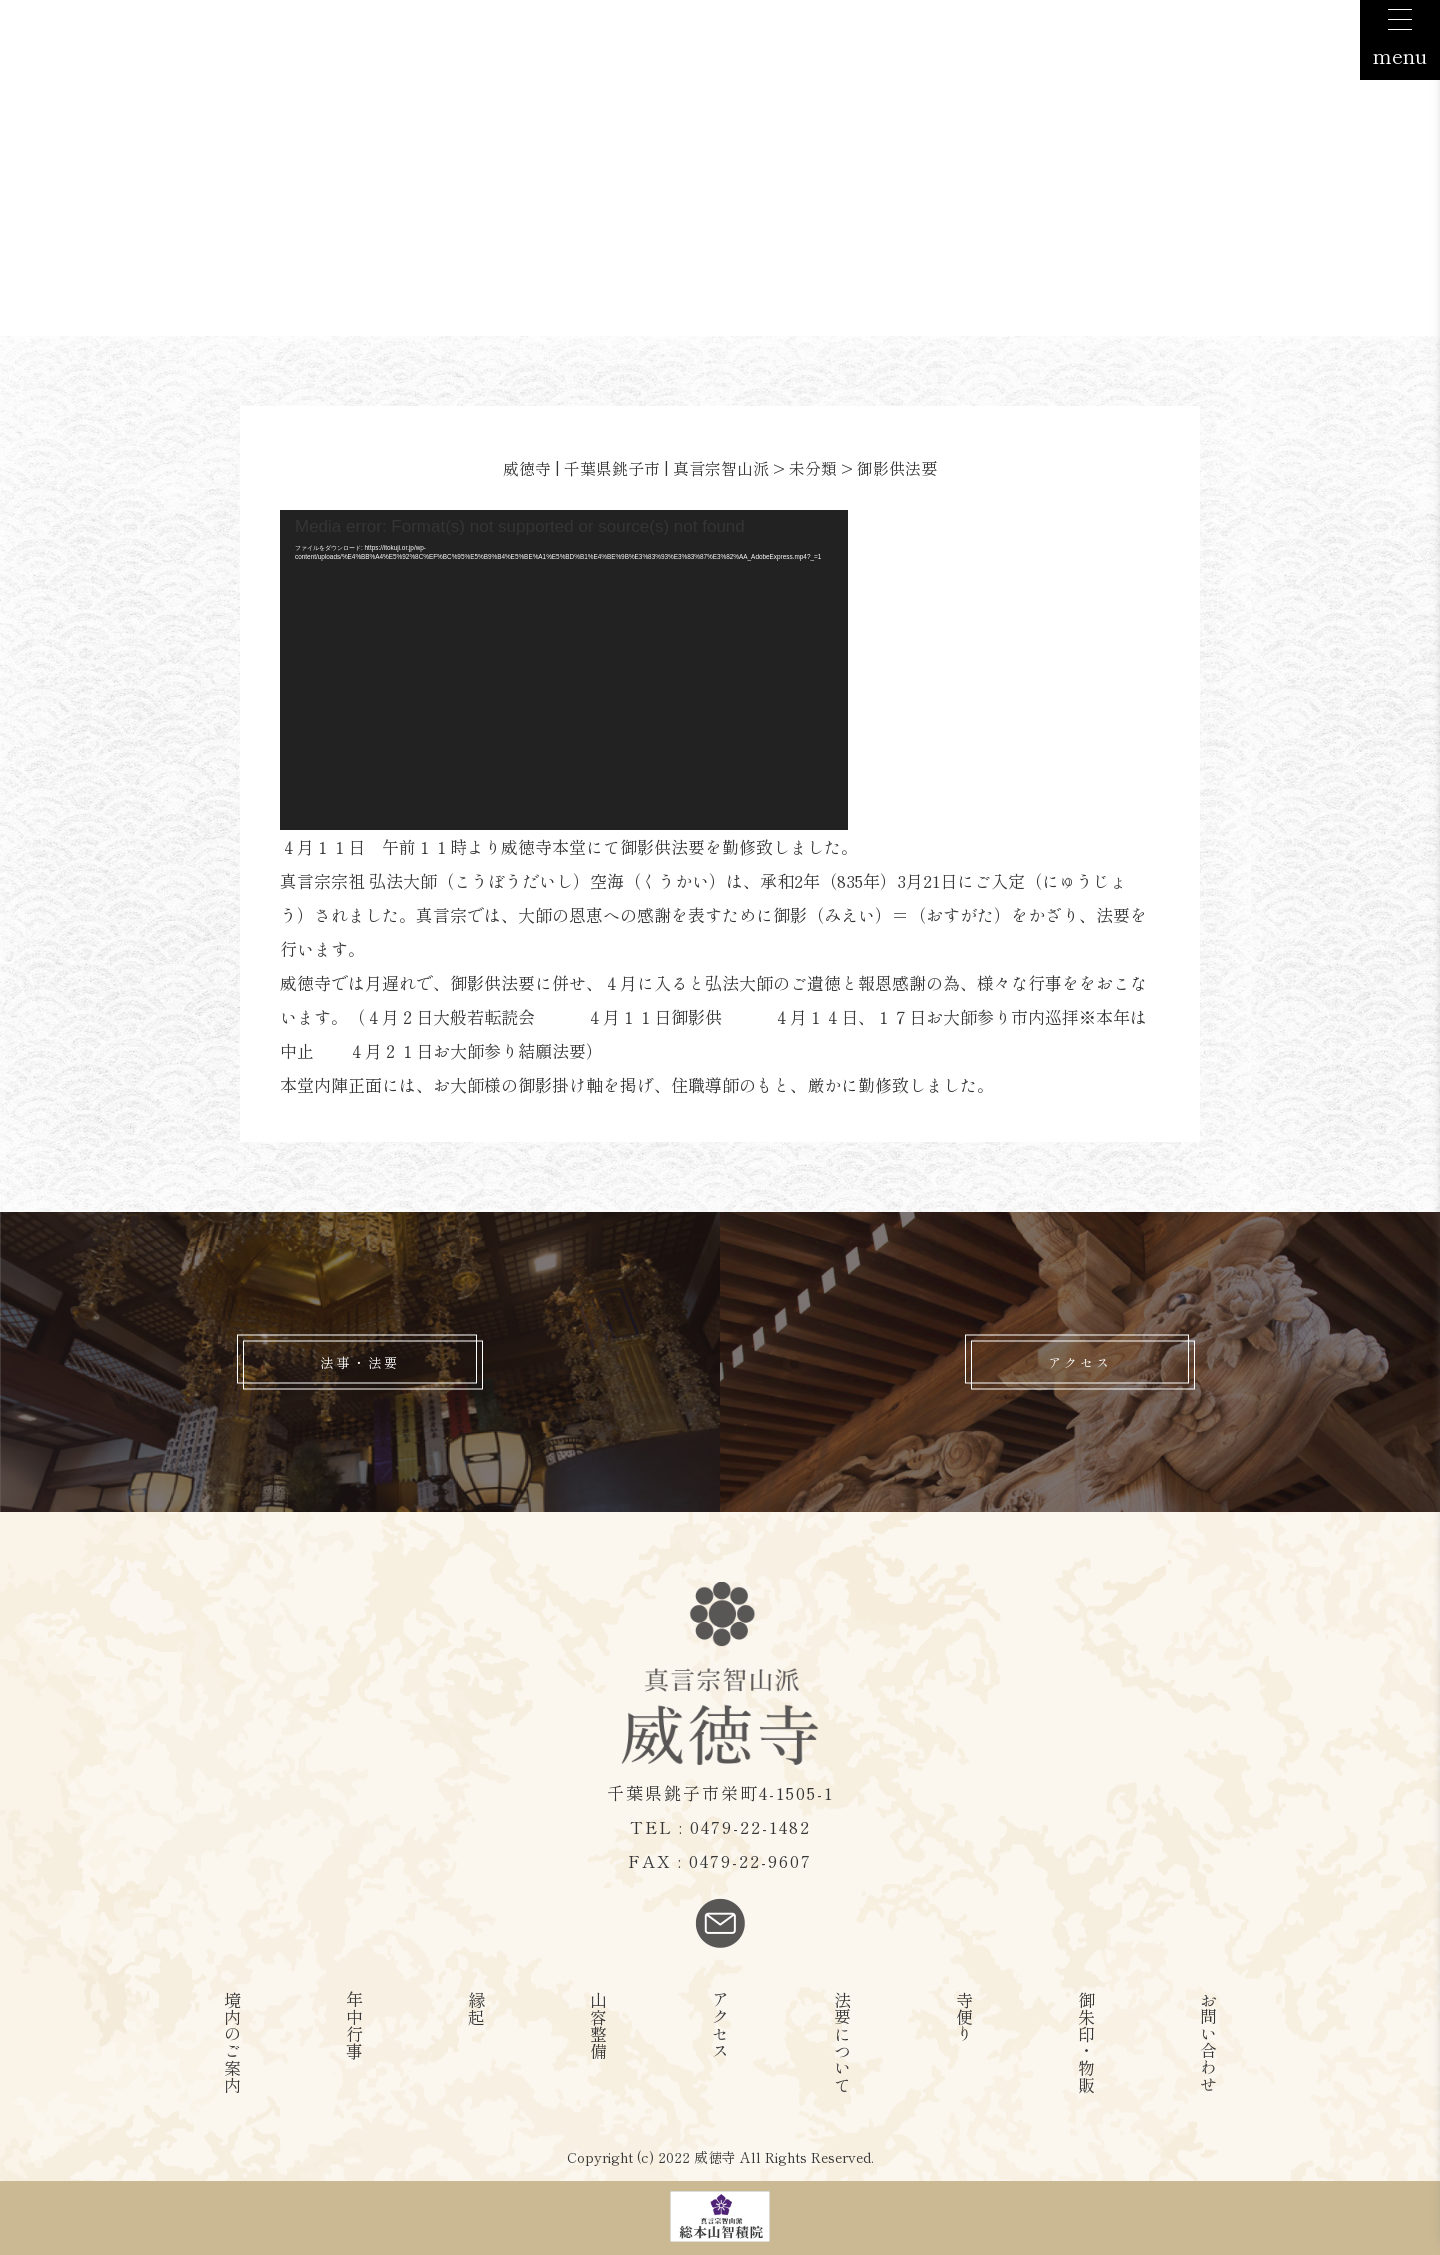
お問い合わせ (1208, 2042)
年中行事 (354, 2025)
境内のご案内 (232, 2042)
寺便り (964, 2016)
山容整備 (598, 2025)
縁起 (476, 2008)
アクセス (1080, 1362)
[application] (564, 670)
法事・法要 (360, 1362)
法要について (842, 2042)
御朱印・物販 (1086, 2042)
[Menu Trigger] (1400, 40)
